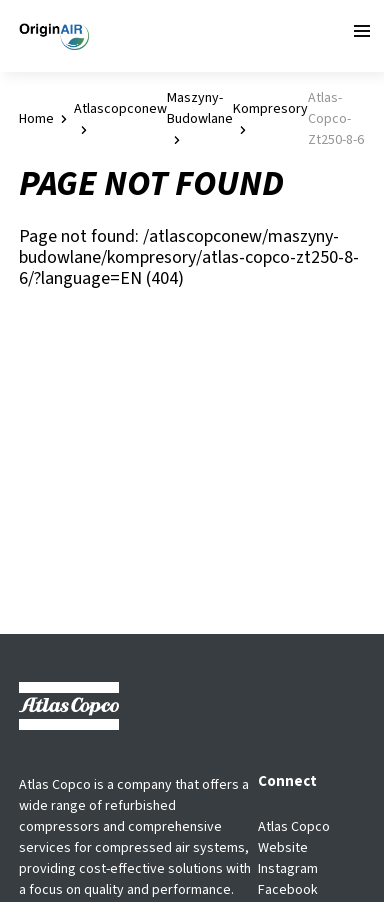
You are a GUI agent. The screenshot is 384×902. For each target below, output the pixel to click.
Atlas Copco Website (294, 837)
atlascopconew (120, 109)
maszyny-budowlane (200, 108)
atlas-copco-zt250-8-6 (336, 119)
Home (36, 119)
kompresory (270, 109)
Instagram (288, 869)
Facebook (288, 890)
